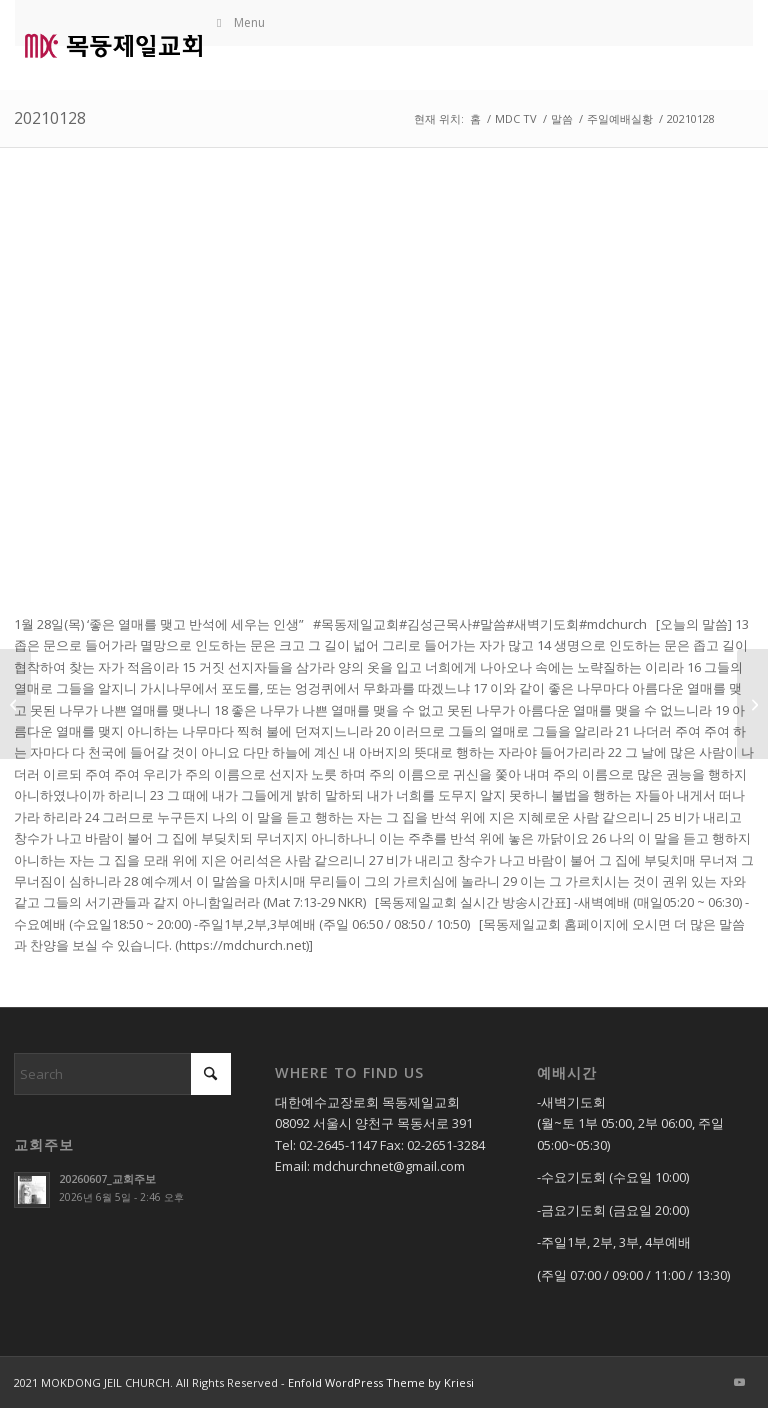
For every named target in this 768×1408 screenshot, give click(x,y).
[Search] (122, 1074)
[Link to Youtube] (739, 1382)
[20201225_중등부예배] (15, 704)
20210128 (50, 118)
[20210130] (752, 704)
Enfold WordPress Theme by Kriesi (381, 1382)
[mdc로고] (113, 45)
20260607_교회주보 (107, 1178)
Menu (239, 22)
